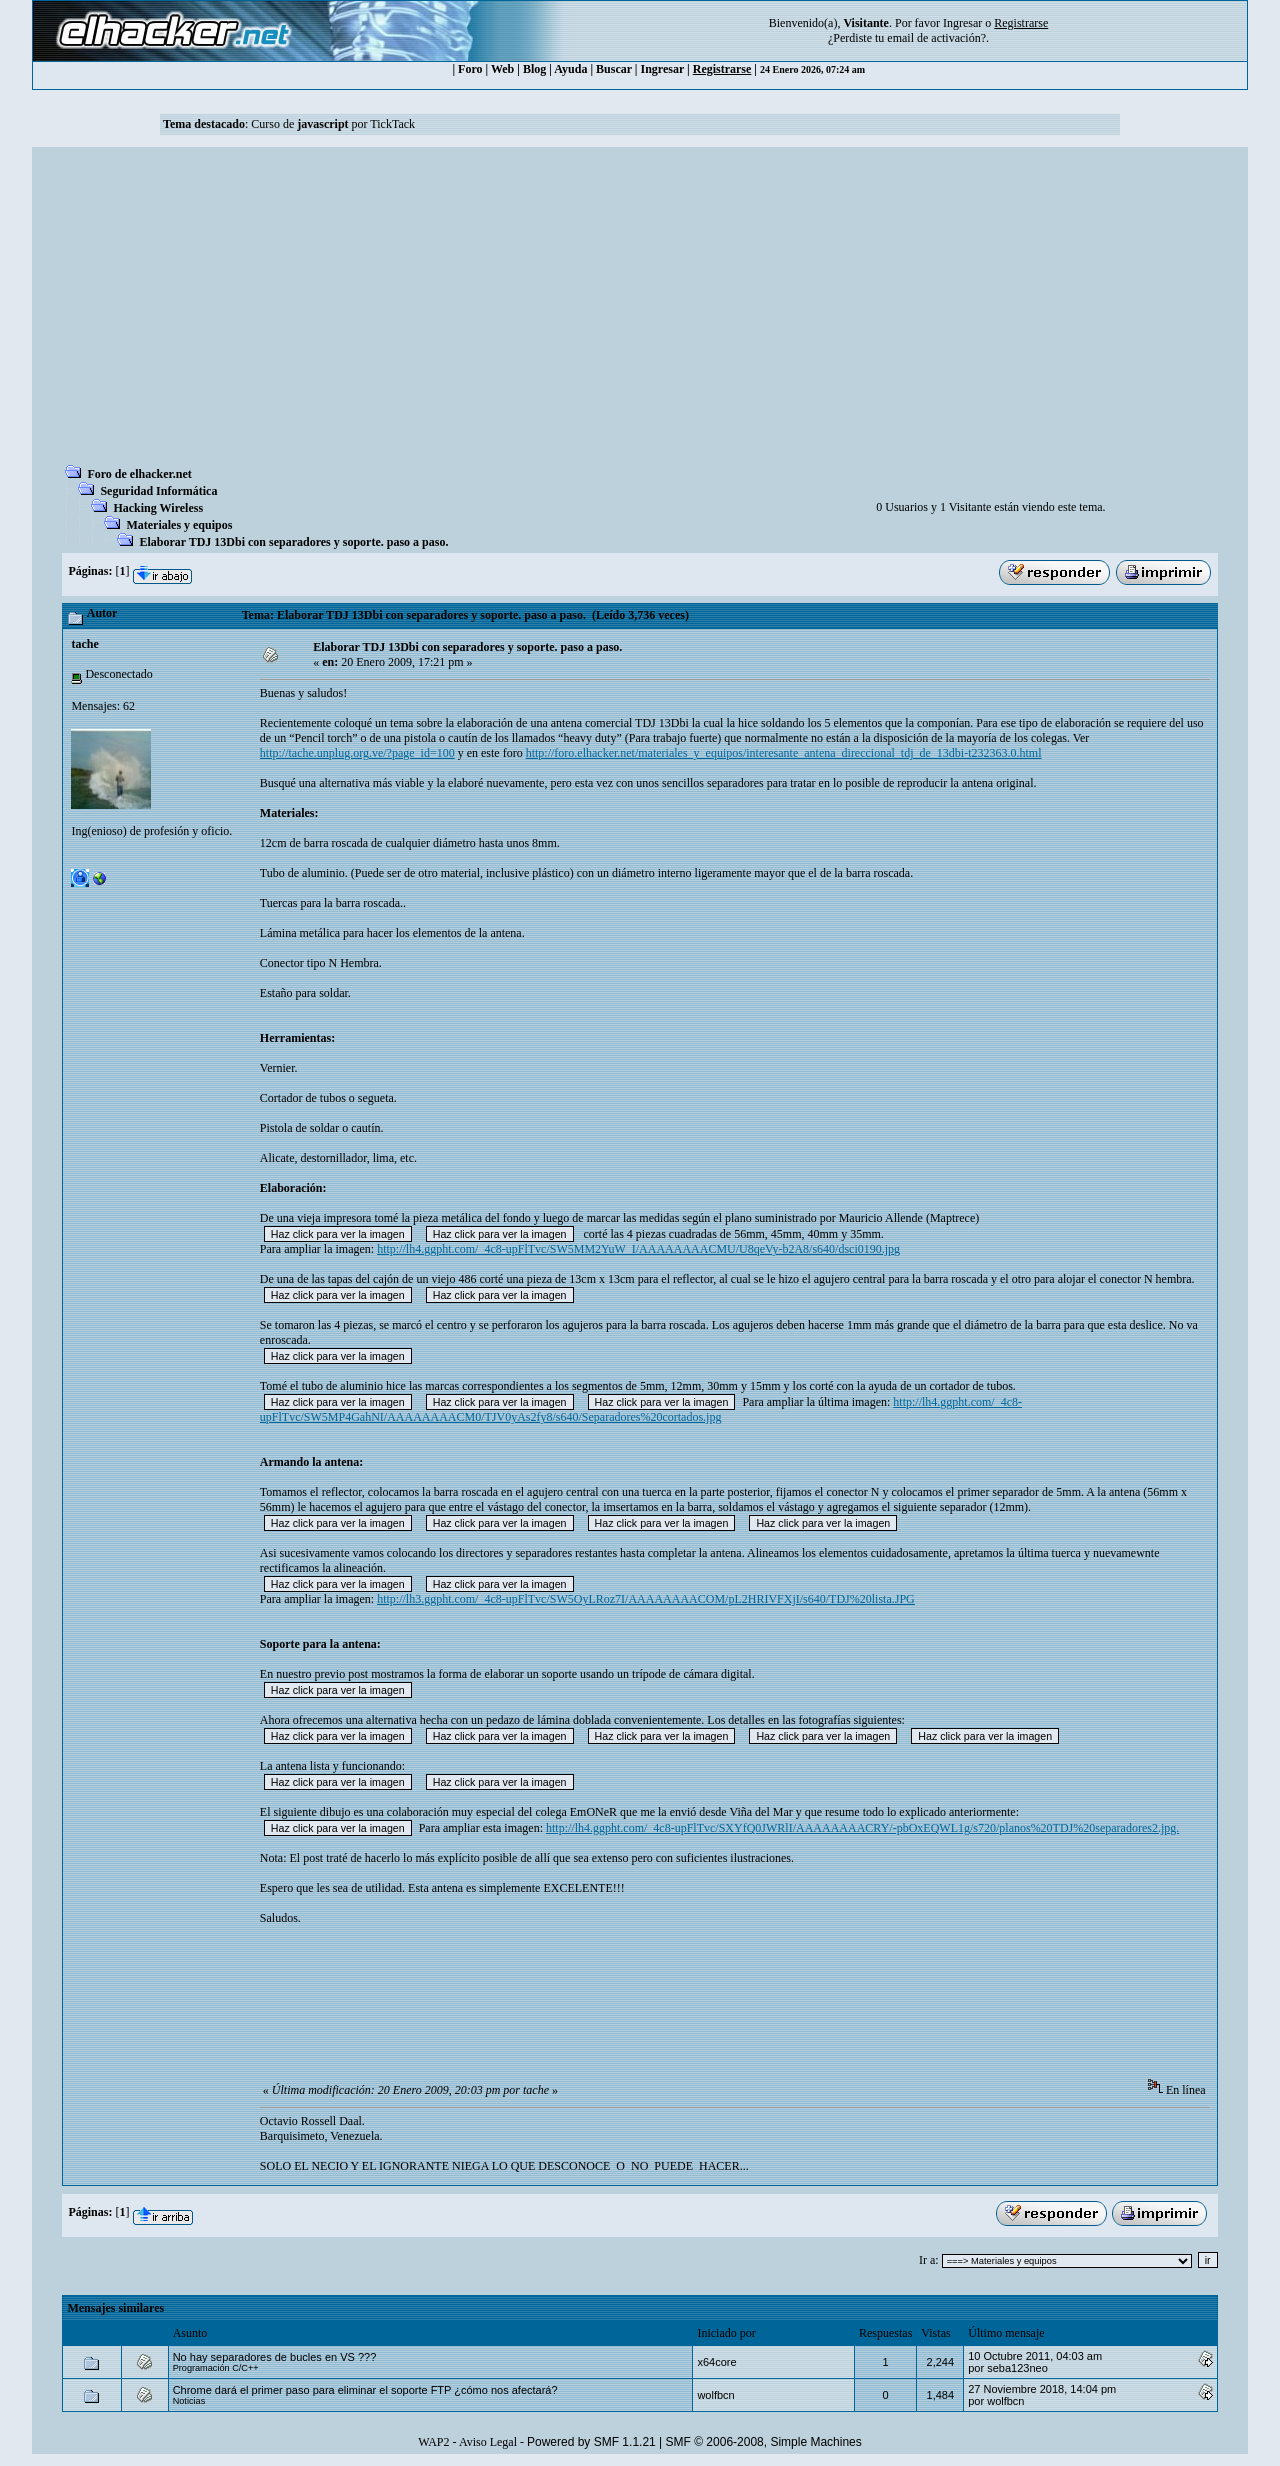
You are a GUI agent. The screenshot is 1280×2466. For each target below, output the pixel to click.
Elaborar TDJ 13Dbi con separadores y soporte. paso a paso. (293, 542)
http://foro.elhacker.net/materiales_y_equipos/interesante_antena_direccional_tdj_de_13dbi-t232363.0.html (784, 753)
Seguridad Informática (158, 491)
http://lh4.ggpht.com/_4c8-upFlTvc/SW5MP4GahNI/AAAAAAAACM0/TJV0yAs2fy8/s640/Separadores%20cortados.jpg (641, 1409)
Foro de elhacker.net (139, 474)
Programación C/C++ (216, 2368)
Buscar (614, 69)
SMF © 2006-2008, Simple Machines (764, 2442)
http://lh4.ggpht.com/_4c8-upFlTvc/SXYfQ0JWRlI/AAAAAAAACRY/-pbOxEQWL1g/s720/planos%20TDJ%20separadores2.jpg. (862, 1828)
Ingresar (962, 23)
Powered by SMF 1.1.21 (591, 2442)
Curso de (299, 124)
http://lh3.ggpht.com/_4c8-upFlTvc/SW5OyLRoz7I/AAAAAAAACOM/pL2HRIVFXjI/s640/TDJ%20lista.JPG (646, 1599)
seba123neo (1017, 2368)
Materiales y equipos (179, 525)
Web (502, 69)
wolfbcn (715, 2395)
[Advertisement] (640, 312)
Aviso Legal (488, 2442)
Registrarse (722, 69)
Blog (534, 69)
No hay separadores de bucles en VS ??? (275, 2357)
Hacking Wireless (158, 508)
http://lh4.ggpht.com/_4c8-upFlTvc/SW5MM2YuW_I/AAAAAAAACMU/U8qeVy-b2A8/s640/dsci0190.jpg (638, 1249)
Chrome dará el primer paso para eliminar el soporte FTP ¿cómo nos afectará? (365, 2390)
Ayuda (570, 69)
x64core (716, 2362)
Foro (470, 69)
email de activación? (936, 38)
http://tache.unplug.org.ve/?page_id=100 (357, 753)
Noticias (189, 2401)
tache (84, 644)
